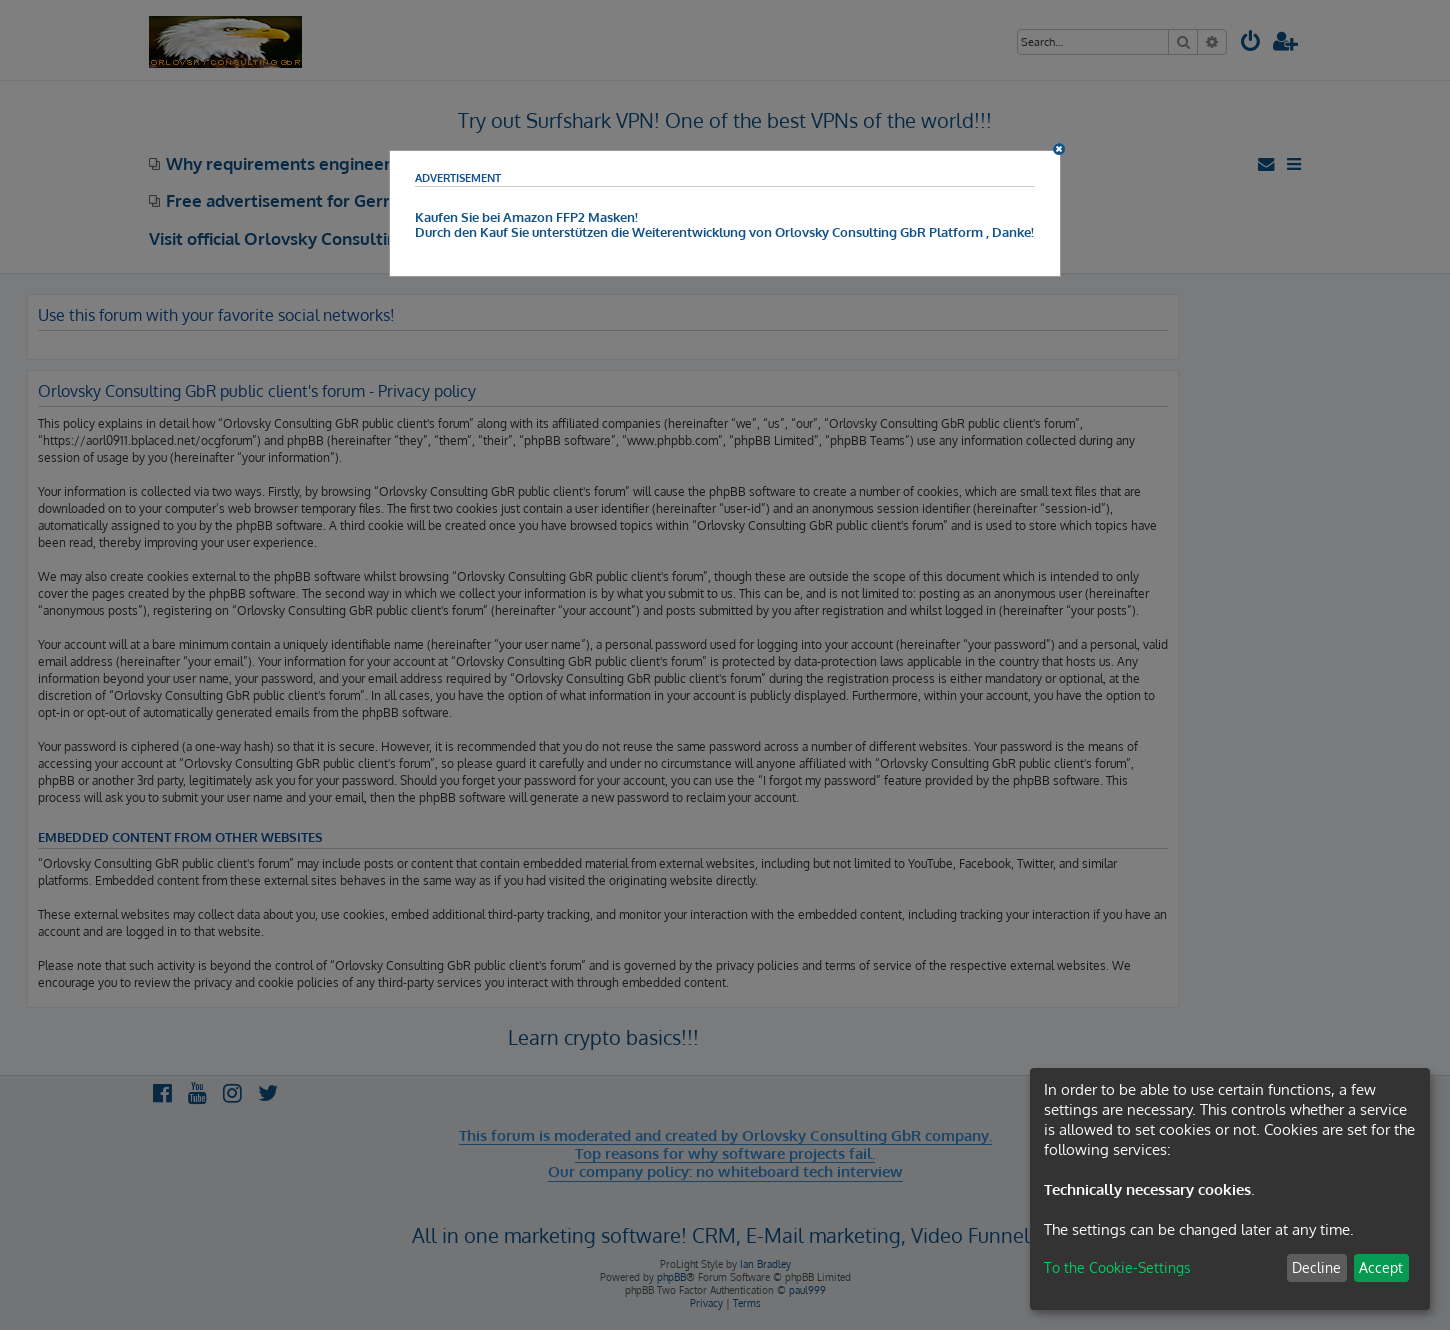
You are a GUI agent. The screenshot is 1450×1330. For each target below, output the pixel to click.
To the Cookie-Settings (1117, 1267)
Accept (1381, 1267)
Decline (1316, 1267)
